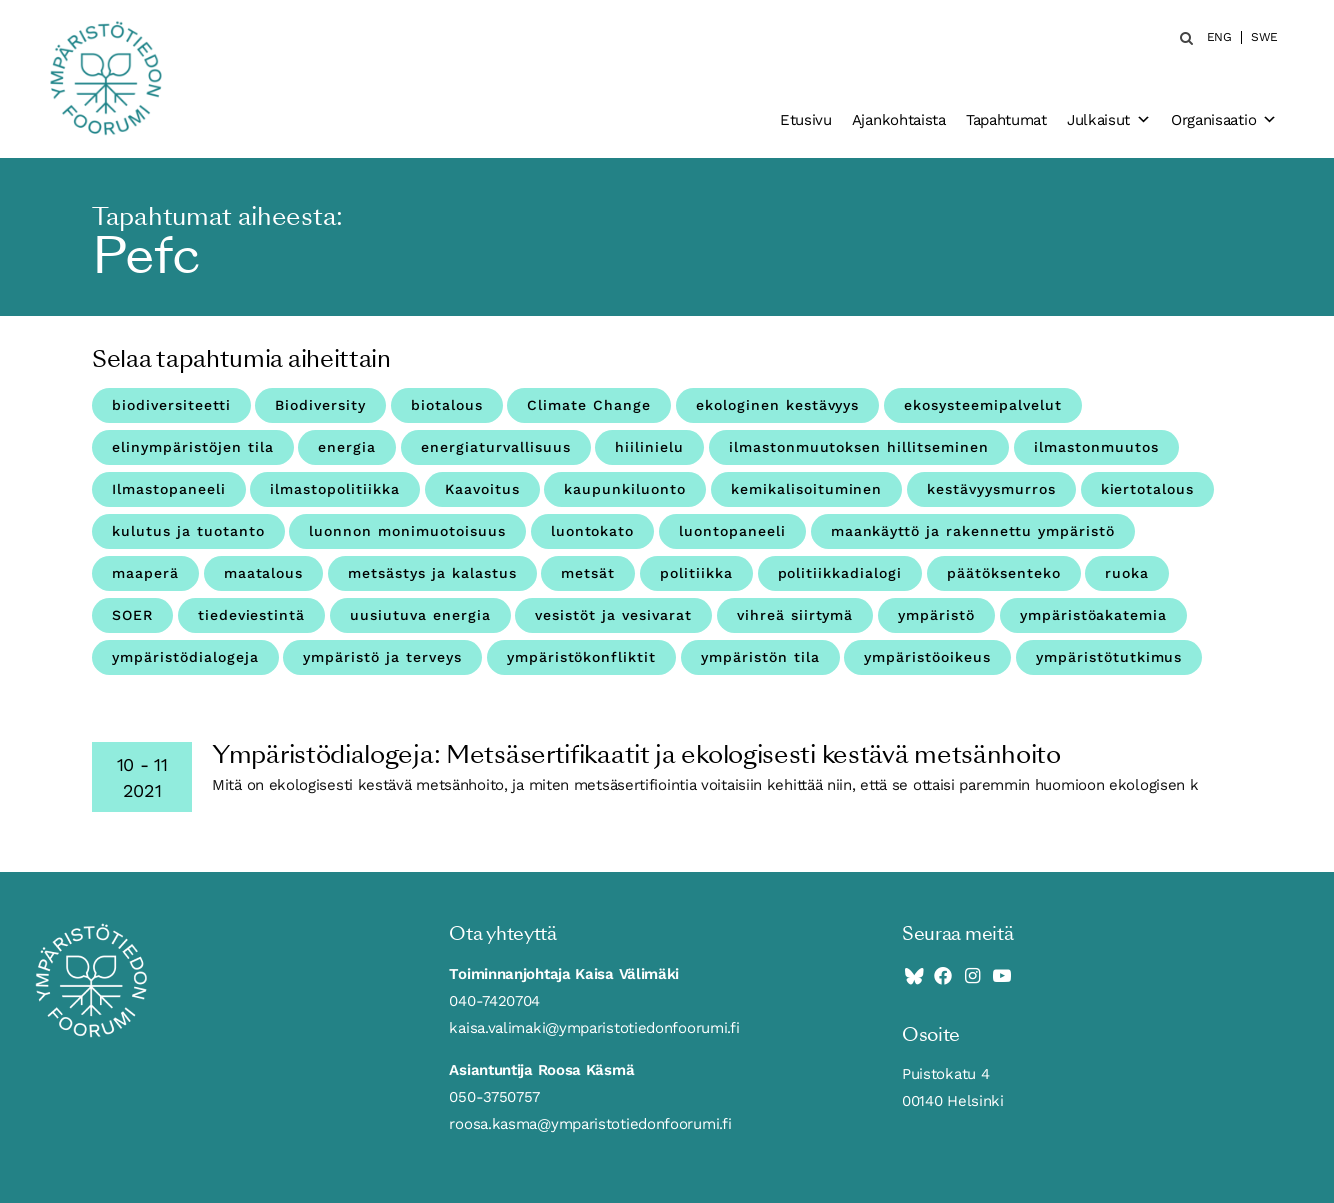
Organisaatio (1224, 120)
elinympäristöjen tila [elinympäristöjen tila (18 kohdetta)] (193, 447)
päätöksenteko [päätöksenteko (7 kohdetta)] (1004, 573)
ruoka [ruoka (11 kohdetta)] (1127, 573)
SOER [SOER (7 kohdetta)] (132, 615)
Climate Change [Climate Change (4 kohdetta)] (589, 405)
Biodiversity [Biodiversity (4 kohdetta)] (320, 405)
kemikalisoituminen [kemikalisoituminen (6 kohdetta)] (807, 489)
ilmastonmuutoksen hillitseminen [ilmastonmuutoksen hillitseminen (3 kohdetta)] (859, 447)
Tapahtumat (1006, 120)
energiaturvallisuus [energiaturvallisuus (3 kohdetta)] (496, 447)
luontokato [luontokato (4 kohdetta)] (593, 531)
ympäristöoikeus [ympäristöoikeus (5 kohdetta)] (927, 657)
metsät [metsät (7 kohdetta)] (588, 573)
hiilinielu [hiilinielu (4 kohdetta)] (649, 447)
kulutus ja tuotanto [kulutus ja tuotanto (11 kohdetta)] (188, 531)
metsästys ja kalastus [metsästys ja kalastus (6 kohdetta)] (432, 573)
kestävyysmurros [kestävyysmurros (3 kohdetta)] (991, 489)
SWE (1264, 37)
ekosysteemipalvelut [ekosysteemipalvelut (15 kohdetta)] (983, 405)
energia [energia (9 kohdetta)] (347, 447)
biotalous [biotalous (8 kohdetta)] (447, 405)
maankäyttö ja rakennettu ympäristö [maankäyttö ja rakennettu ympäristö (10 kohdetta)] (973, 531)
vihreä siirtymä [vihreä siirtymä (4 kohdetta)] (795, 615)
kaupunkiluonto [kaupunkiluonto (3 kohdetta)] (625, 489)
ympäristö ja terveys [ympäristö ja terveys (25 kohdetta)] (382, 657)
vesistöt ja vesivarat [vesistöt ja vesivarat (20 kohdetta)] (613, 615)
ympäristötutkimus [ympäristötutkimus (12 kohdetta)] (1109, 657)
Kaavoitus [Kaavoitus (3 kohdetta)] (482, 489)
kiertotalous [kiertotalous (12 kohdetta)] (1148, 489)
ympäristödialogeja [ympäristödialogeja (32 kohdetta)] (185, 657)
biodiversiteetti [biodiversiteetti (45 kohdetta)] (171, 405)
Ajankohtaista (899, 120)
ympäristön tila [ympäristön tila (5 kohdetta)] (760, 657)
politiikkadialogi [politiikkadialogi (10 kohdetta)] (840, 573)
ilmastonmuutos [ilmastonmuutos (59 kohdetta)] (1096, 447)
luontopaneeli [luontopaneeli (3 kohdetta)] (732, 531)
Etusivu (806, 120)
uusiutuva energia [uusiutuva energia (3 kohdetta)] (420, 615)
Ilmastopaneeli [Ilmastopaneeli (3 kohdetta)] (169, 489)
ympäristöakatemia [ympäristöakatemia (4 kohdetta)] (1094, 615)
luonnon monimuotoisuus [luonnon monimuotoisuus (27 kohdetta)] (407, 531)
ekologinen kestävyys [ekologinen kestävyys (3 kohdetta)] (778, 405)
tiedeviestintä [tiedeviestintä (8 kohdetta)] (252, 615)
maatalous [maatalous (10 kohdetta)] (264, 573)
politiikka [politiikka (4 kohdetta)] (696, 573)
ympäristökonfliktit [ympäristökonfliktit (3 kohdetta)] (582, 657)
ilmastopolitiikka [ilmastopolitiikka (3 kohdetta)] (335, 489)
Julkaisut (1109, 120)
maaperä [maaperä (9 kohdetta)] (145, 573)
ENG (1219, 37)
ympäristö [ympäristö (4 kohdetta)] (936, 615)
